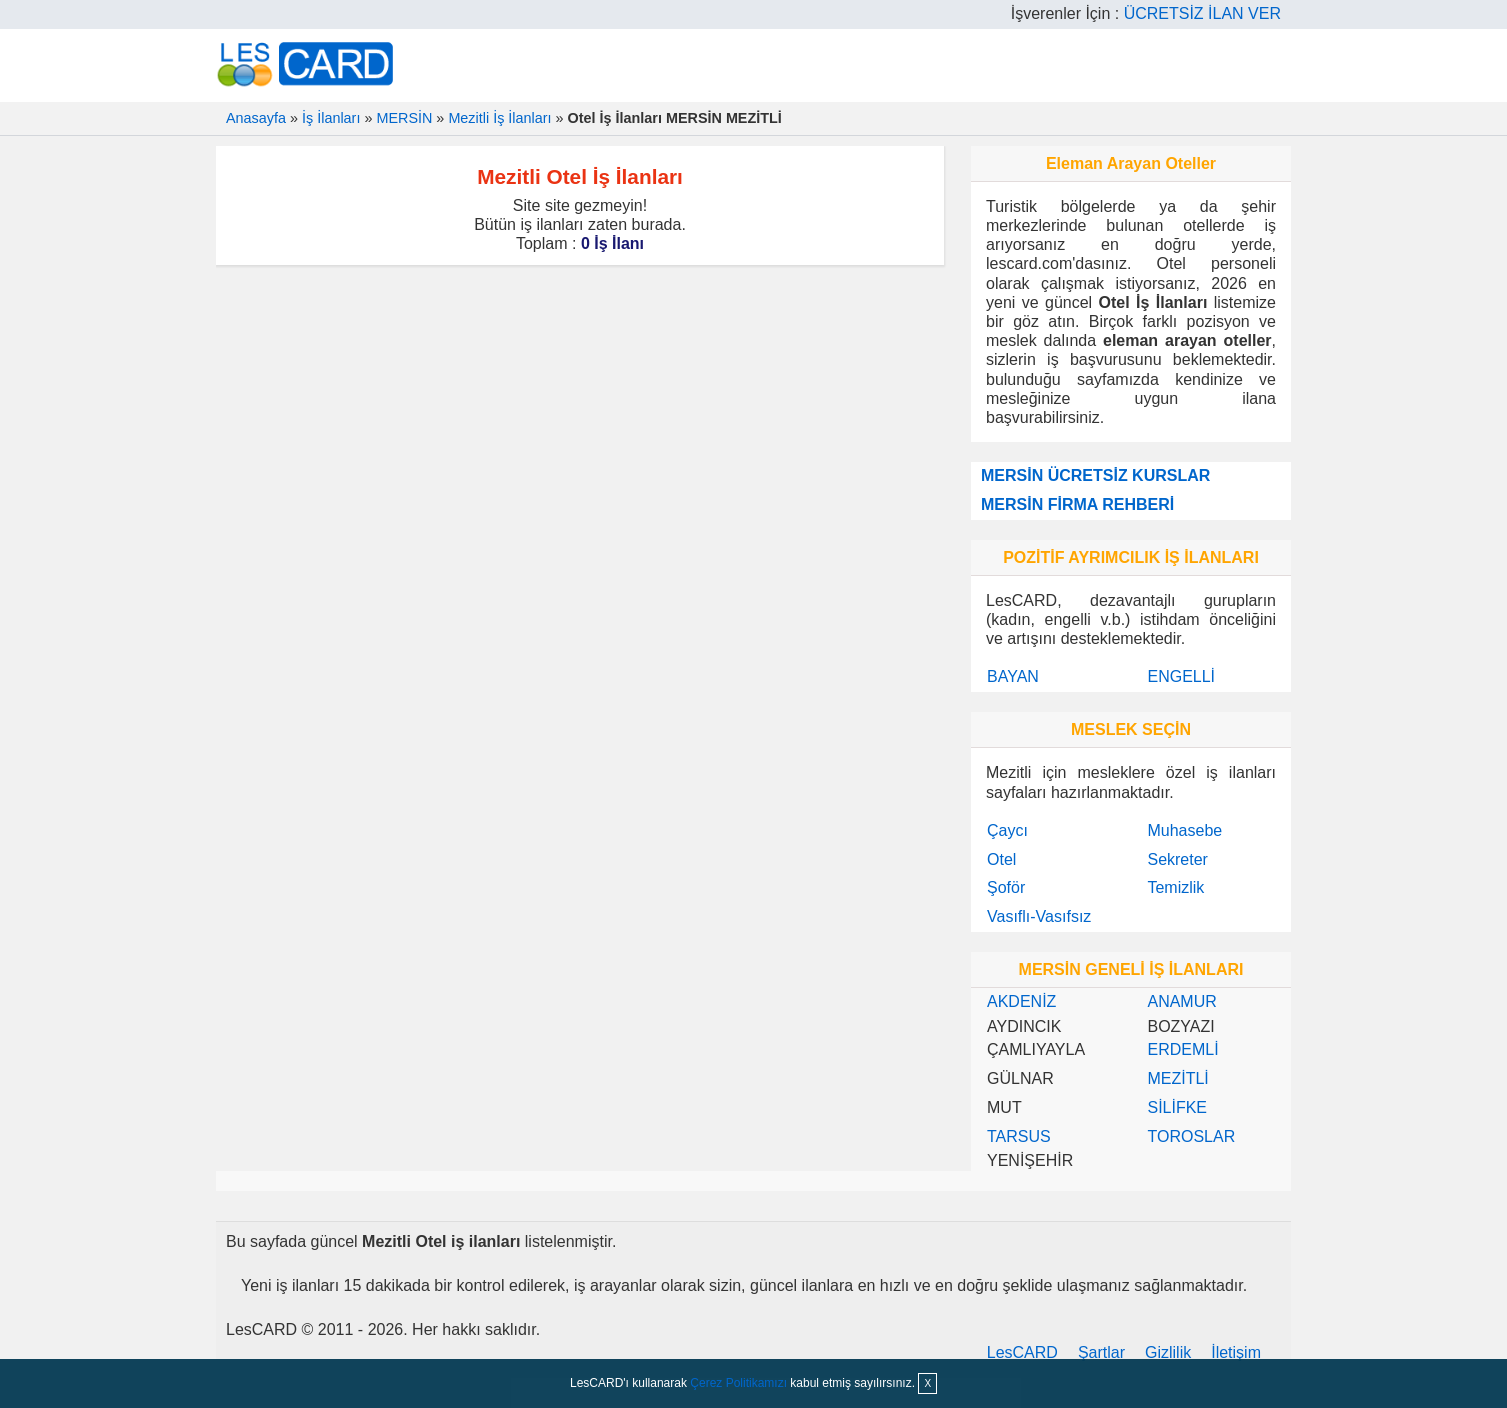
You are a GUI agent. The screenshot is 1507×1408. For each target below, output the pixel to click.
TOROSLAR (1191, 1136)
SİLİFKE (1177, 1107)
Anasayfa (256, 118)
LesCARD (1022, 1352)
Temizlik (1175, 887)
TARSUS (1019, 1136)
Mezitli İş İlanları (499, 118)
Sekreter (1177, 859)
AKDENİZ (1021, 1001)
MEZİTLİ (1177, 1078)
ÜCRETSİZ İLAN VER (1202, 13)
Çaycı (1007, 830)
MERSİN (404, 118)
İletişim (1236, 1352)
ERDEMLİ (1182, 1049)
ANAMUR (1181, 1001)
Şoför (1006, 887)
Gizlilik (1168, 1352)
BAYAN (1013, 676)
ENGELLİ (1181, 676)
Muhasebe (1184, 830)
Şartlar (1101, 1352)
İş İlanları (331, 118)
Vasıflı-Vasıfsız (1039, 916)
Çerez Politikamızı (738, 1383)
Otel (1001, 859)
